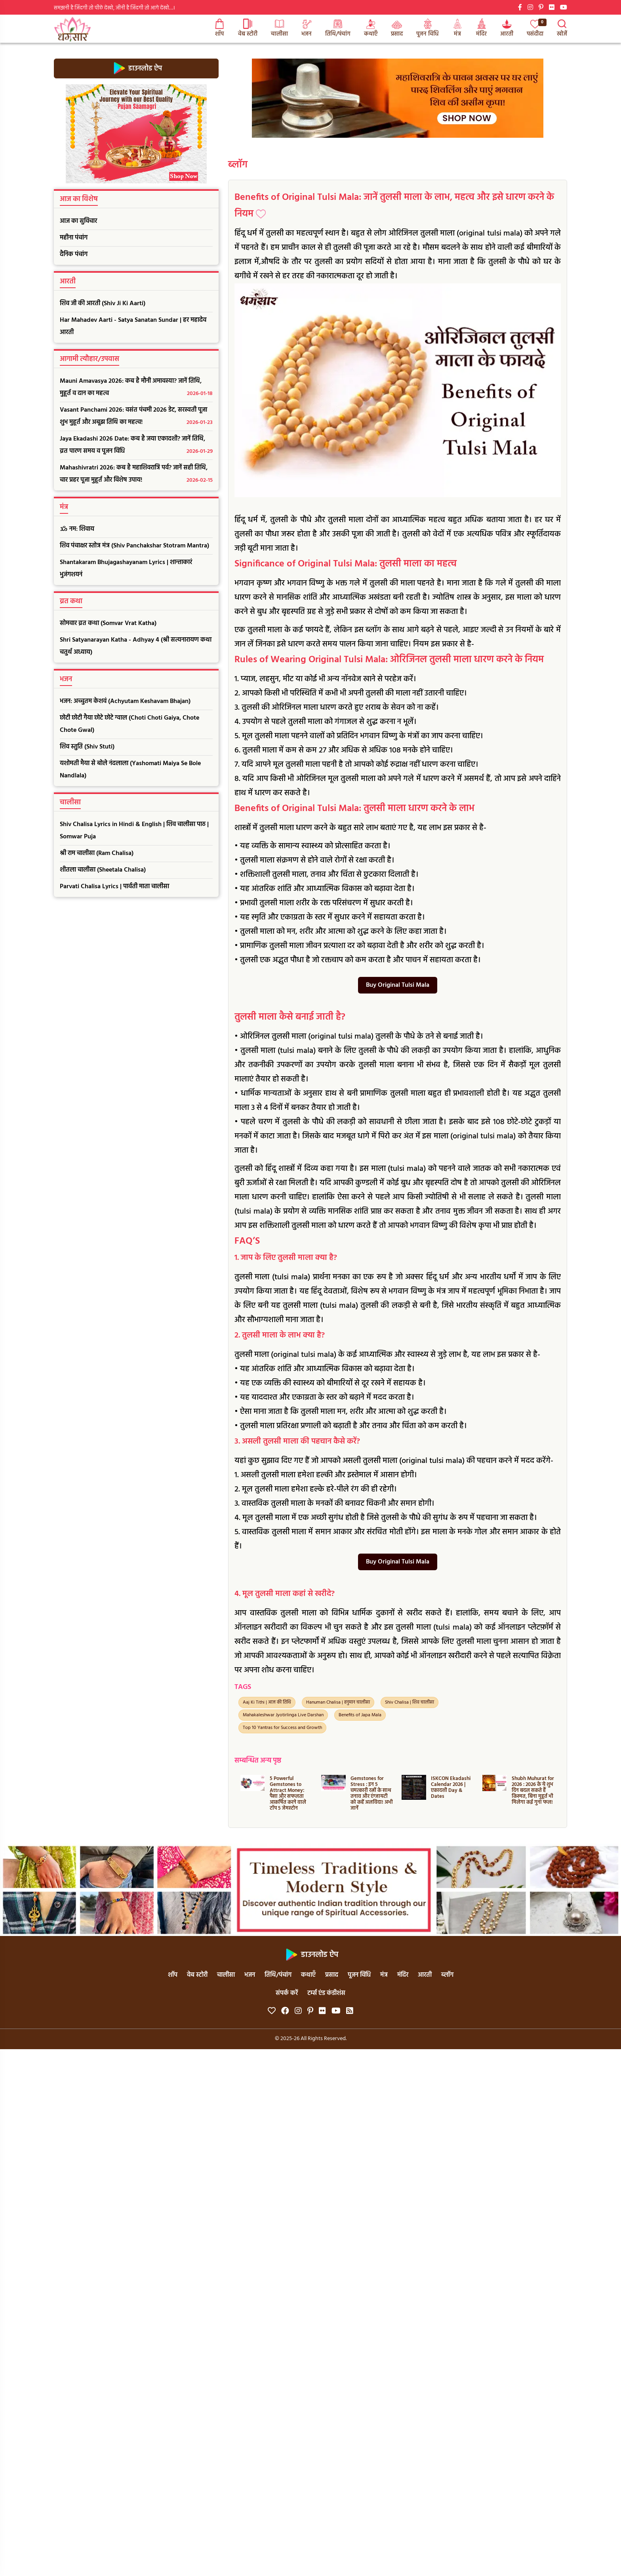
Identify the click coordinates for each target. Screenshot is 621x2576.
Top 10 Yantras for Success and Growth (282, 1728)
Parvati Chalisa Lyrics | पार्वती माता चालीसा (114, 886)
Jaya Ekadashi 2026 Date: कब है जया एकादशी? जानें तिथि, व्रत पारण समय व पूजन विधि (136, 446)
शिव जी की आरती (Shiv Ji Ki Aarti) (102, 303)
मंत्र (457, 29)
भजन (306, 29)
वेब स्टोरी (247, 29)
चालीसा (279, 29)
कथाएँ (370, 29)
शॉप (219, 29)
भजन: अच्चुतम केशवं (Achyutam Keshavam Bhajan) (125, 701)
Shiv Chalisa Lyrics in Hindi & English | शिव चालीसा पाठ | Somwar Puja (134, 830)
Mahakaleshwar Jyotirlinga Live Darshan (283, 1715)
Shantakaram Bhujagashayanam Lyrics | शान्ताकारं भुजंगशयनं (126, 568)
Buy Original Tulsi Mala (397, 985)
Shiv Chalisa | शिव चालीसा (409, 1702)
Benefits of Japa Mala (360, 1715)
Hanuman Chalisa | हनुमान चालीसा (338, 1702)
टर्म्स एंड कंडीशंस (326, 1993)
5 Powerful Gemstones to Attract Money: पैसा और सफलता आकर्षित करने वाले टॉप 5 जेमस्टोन (288, 1793)
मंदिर (481, 29)
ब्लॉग (238, 165)
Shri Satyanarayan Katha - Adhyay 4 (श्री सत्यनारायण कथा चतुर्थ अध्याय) (135, 646)
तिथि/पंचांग (338, 29)
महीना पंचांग (74, 238)
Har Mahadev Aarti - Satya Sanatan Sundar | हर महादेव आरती (133, 326)
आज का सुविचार (78, 221)
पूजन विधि (427, 29)
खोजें (562, 29)
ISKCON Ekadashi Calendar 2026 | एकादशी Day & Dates (451, 1787)
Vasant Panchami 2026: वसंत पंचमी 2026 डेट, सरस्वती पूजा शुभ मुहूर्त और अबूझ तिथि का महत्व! (136, 417)
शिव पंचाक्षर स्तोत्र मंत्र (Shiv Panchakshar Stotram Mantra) (134, 546)
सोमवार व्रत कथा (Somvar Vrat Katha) (108, 623)
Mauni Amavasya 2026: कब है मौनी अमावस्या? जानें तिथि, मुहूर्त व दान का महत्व (136, 388)
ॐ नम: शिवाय (77, 529)
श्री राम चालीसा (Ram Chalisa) (96, 853)
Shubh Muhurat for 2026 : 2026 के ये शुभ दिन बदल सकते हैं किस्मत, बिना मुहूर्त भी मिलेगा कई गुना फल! (533, 1790)
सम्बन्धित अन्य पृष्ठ (257, 1761)
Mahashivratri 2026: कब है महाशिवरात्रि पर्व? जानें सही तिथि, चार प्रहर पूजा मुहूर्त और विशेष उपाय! (136, 474)
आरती (506, 29)
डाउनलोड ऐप (136, 68)
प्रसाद (397, 29)
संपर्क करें (287, 1993)
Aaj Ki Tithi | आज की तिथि (267, 1702)
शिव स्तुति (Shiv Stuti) (87, 747)
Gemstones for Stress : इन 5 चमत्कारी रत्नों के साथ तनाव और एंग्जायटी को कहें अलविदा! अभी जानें (372, 1793)
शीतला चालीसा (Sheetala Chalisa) (103, 870)
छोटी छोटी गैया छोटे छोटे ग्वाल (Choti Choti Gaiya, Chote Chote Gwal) (129, 724)
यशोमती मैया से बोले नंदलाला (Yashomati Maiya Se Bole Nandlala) (130, 769)
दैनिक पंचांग (74, 254)
